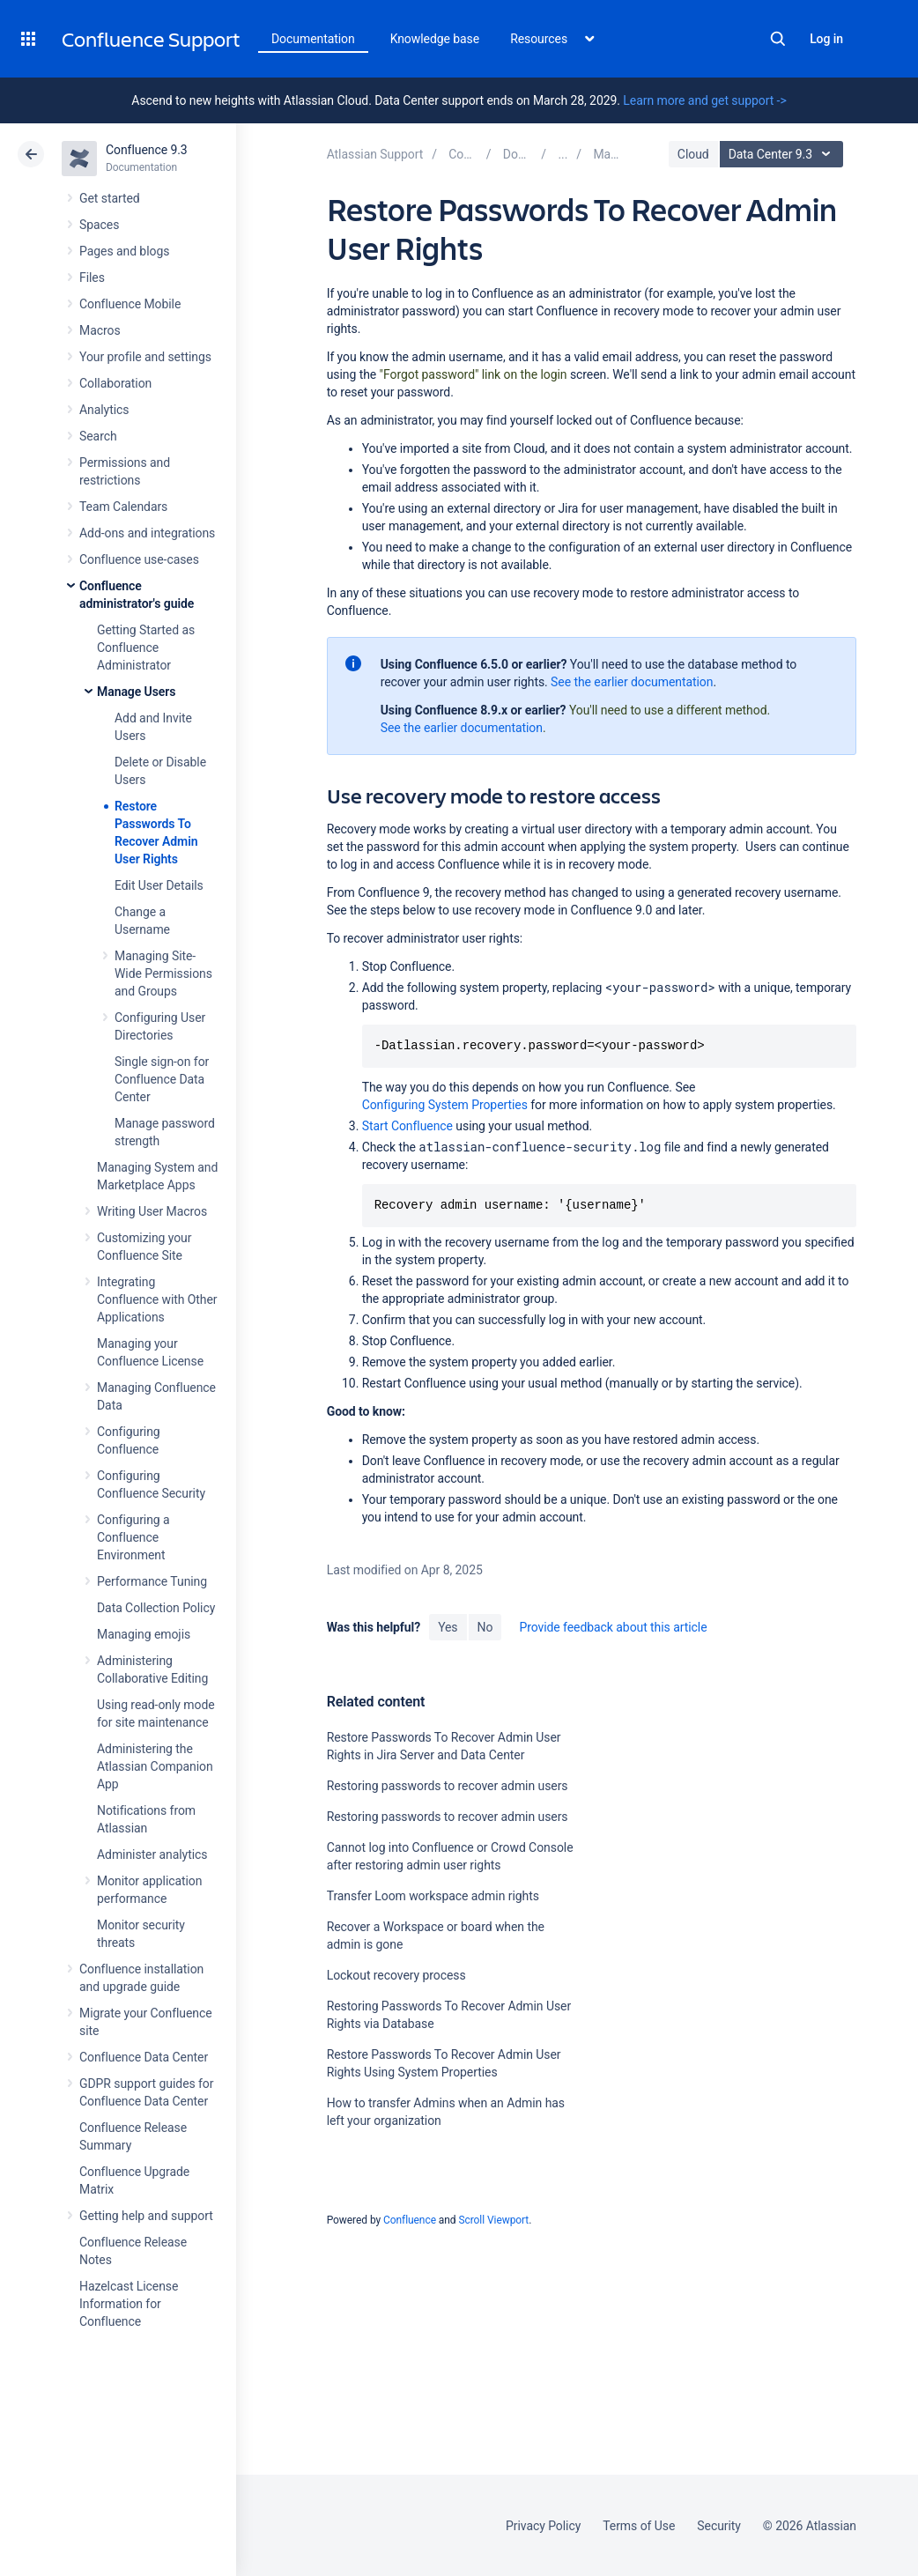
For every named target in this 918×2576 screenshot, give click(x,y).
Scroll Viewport (493, 2220)
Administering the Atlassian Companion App (155, 1766)
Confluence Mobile (130, 304)
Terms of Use (639, 2526)
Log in (826, 39)
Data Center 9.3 (784, 154)
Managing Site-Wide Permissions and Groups (163, 973)
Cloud (693, 154)
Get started (109, 198)
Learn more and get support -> (704, 100)
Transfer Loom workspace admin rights (433, 1896)
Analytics (104, 410)
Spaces (99, 225)
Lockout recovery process (396, 1975)
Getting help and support (146, 2216)
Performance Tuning (152, 1581)
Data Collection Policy (156, 1608)
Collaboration (115, 383)
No (485, 1627)
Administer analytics (152, 1854)
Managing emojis (143, 1634)
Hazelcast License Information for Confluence (128, 2303)
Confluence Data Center (143, 2057)
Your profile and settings (145, 357)
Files (92, 277)
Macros (100, 330)
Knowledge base (435, 39)
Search (778, 39)
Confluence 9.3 (147, 150)
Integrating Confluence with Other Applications (157, 1299)
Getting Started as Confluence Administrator (146, 647)
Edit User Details (159, 885)
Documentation (313, 39)
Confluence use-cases (139, 559)
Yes (447, 1627)
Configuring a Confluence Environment (133, 1537)
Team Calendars (123, 507)
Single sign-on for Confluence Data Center (162, 1079)
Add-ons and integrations (147, 533)
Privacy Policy (543, 2526)
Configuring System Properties (445, 1105)
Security (719, 2526)
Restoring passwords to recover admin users (447, 1786)
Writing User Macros (152, 1211)
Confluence (409, 2220)
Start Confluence (407, 1126)
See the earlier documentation (632, 682)
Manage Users (136, 692)
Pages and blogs (124, 251)
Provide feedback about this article (613, 1627)
